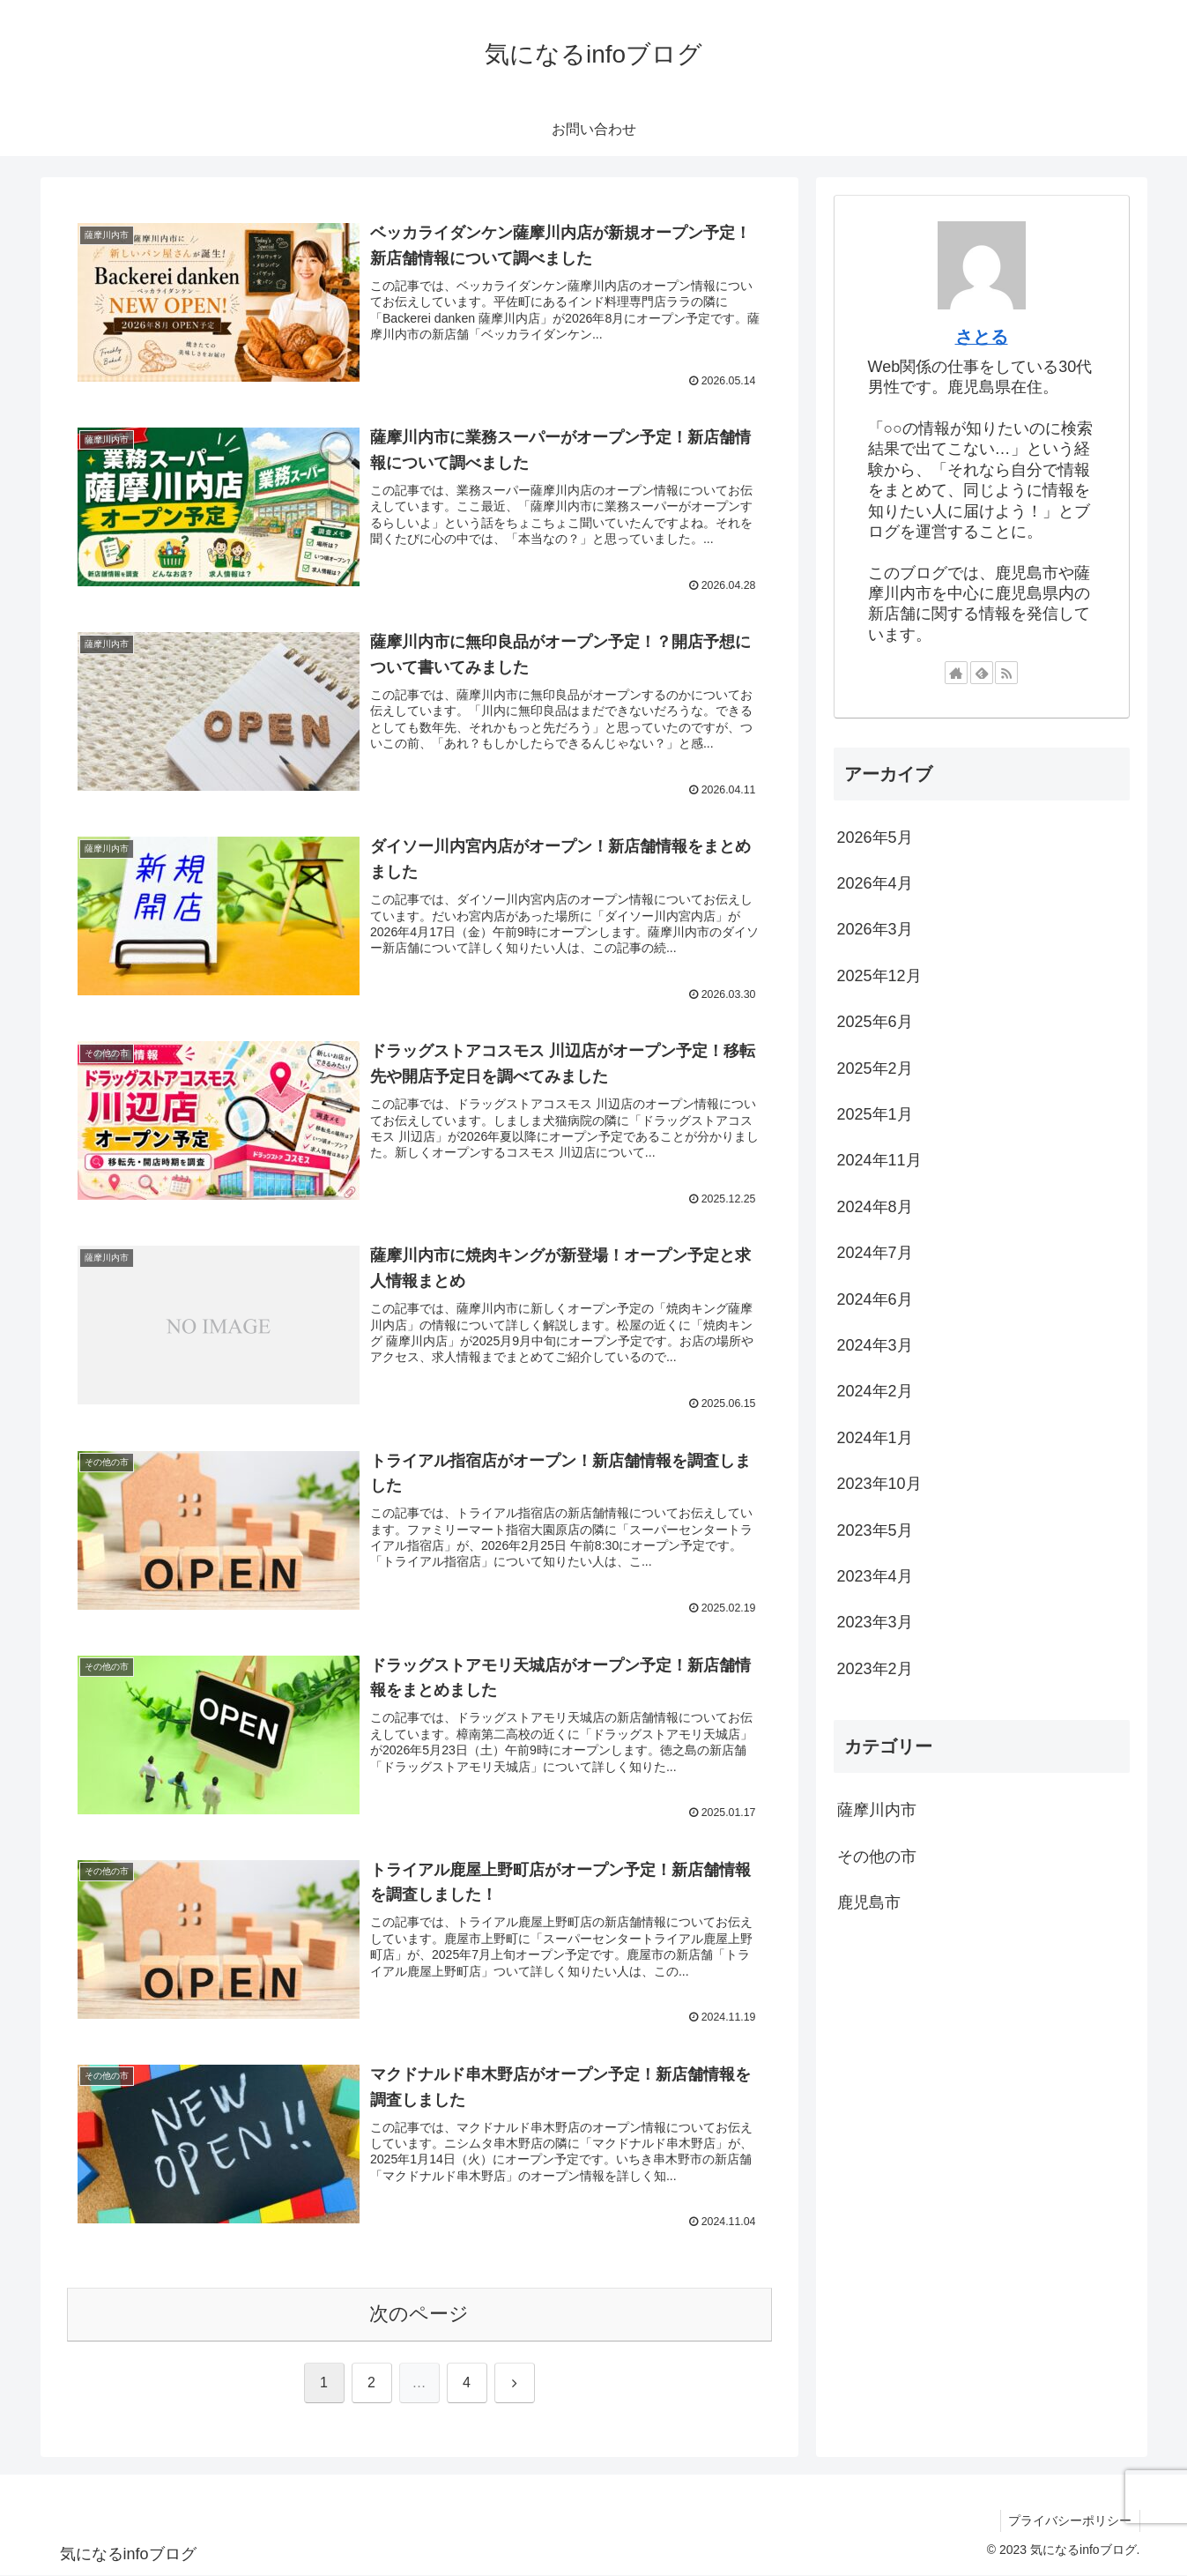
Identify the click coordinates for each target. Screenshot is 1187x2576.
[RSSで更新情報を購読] (1006, 672)
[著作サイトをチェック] (956, 672)
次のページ (419, 2315)
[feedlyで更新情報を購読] (981, 672)
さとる (981, 336)
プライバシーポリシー (1069, 2521)
